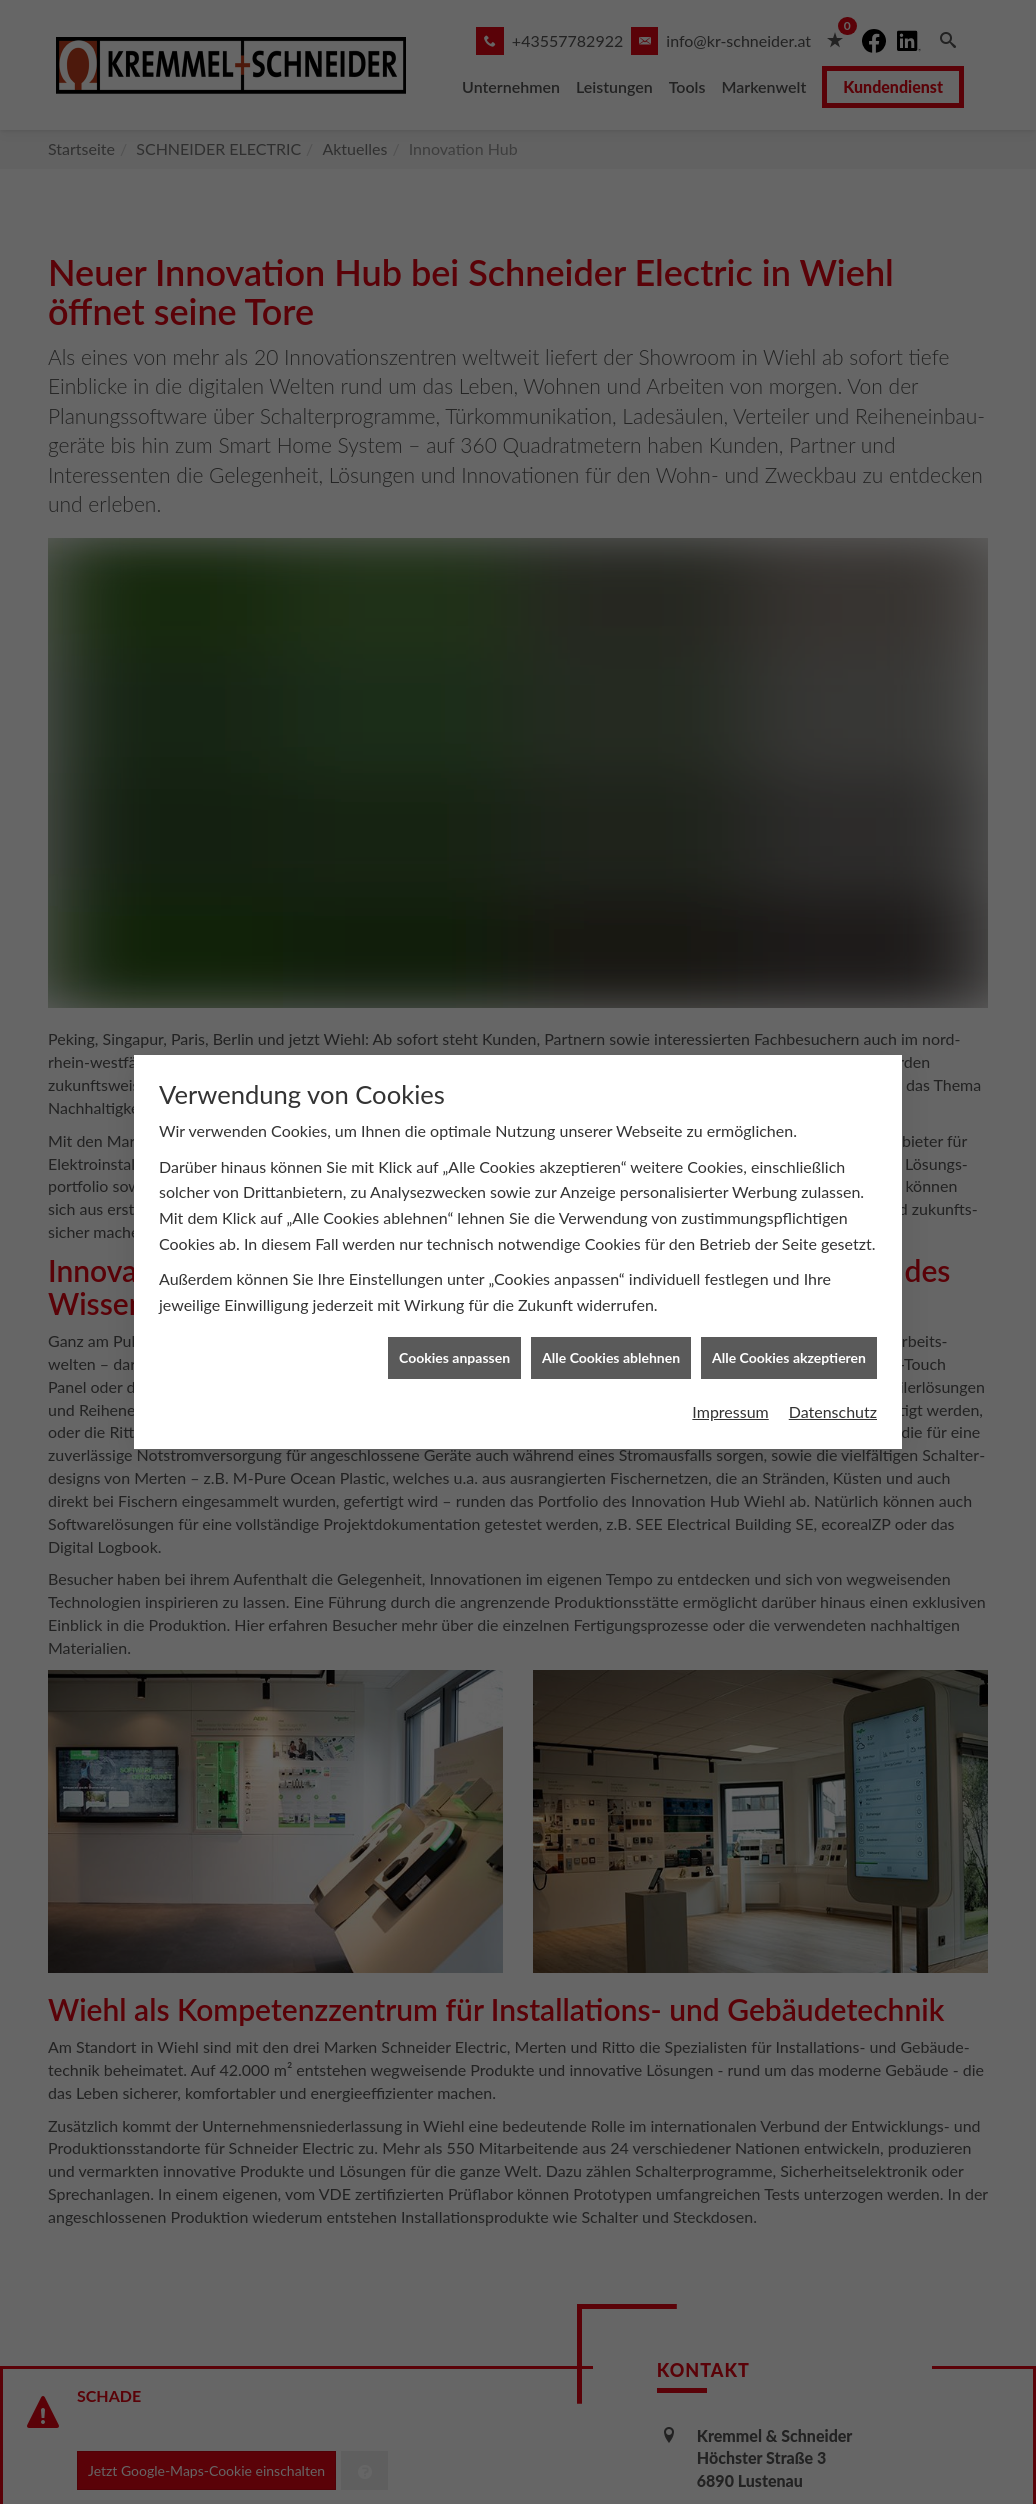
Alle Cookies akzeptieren (789, 1322)
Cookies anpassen (454, 1322)
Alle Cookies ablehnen (611, 1322)
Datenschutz (833, 1376)
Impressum (730, 1376)
